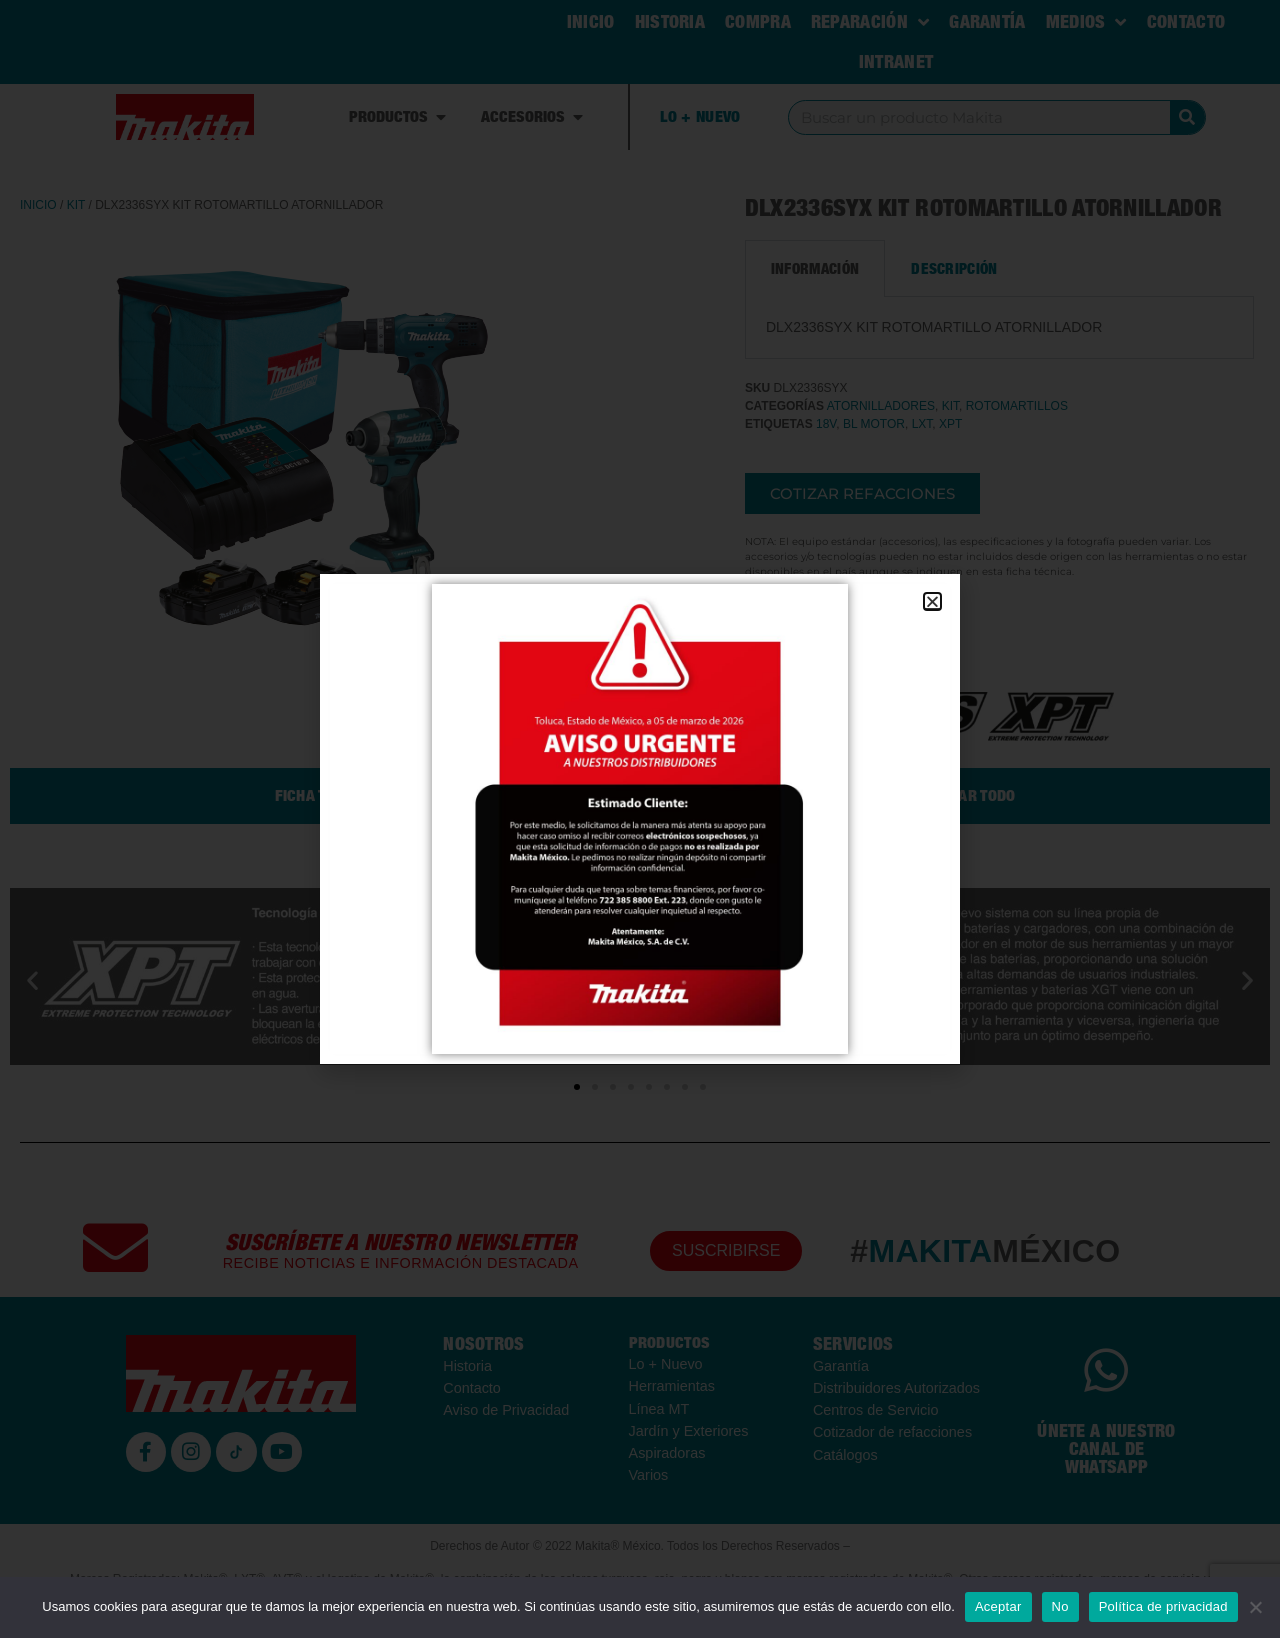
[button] (932, 601)
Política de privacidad (1163, 1606)
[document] (640, 819)
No (1060, 1606)
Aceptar (998, 1606)
